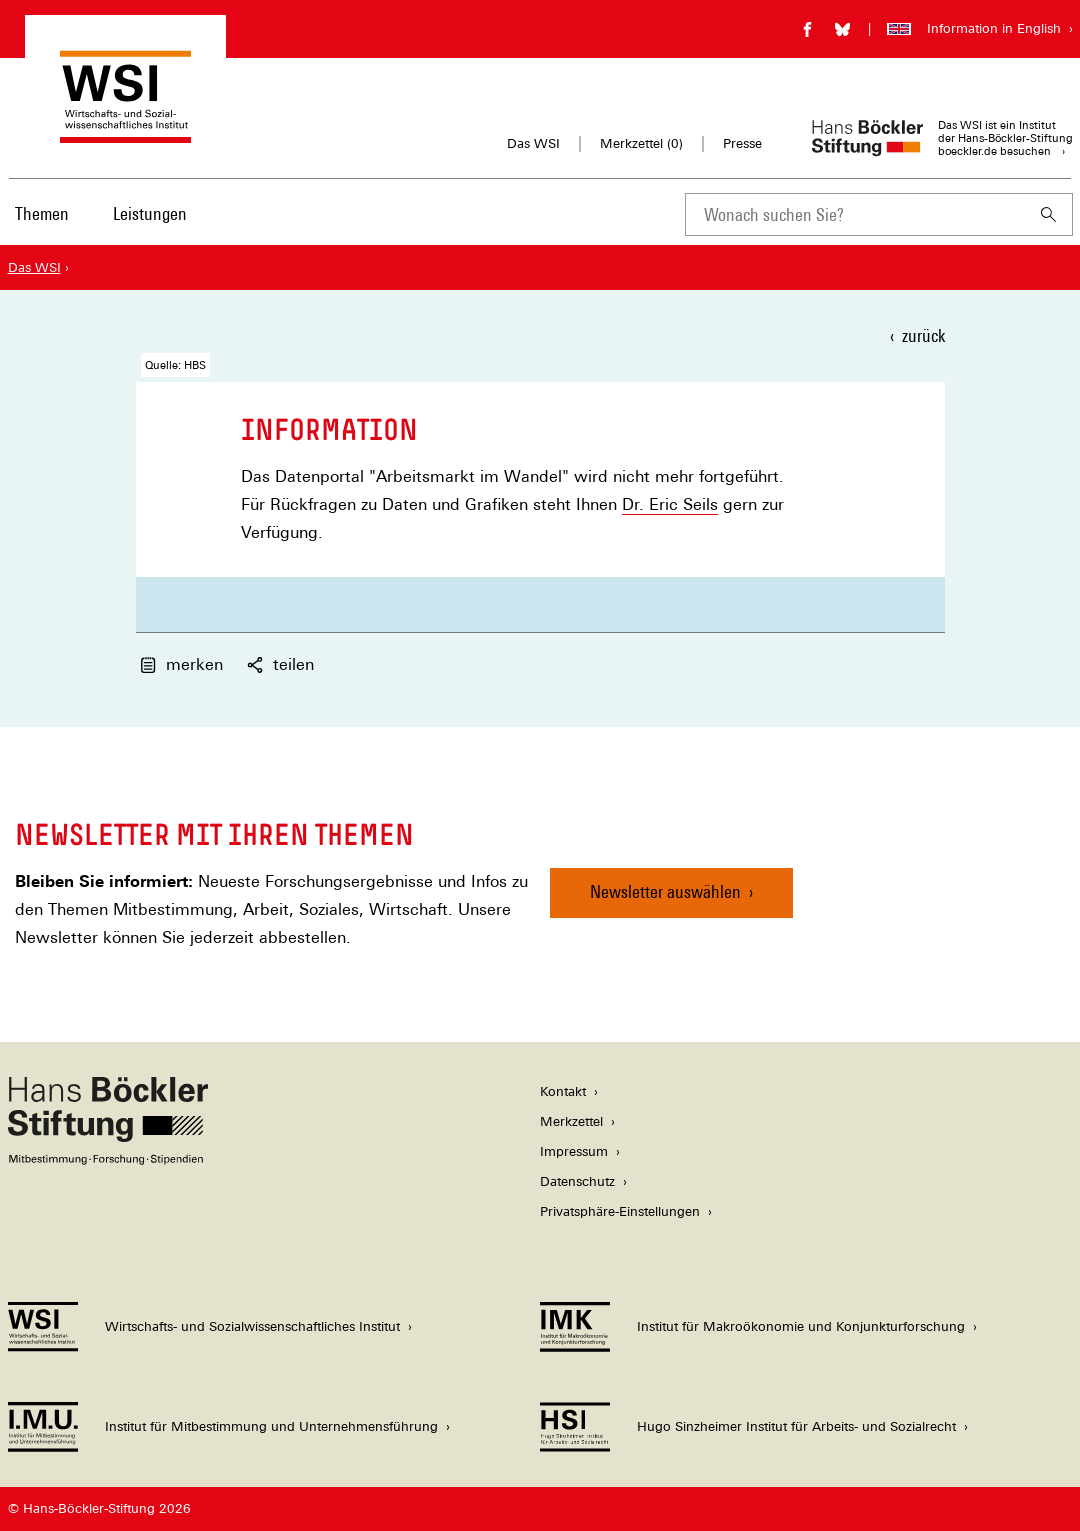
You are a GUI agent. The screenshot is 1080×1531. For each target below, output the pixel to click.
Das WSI (533, 143)
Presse (742, 143)
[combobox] (855, 214)
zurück (923, 335)
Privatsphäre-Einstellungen (620, 1211)
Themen (42, 213)
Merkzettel (571, 1121)
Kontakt (563, 1091)
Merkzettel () (641, 144)
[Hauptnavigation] (103, 214)
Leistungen (150, 213)
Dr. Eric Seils (670, 504)
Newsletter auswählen (665, 891)
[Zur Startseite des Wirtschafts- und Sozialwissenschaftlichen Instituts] (125, 133)
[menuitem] (42, 227)
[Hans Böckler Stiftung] (108, 1159)
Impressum (574, 1151)
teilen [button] (280, 664)
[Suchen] (1049, 214)
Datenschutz (577, 1181)
